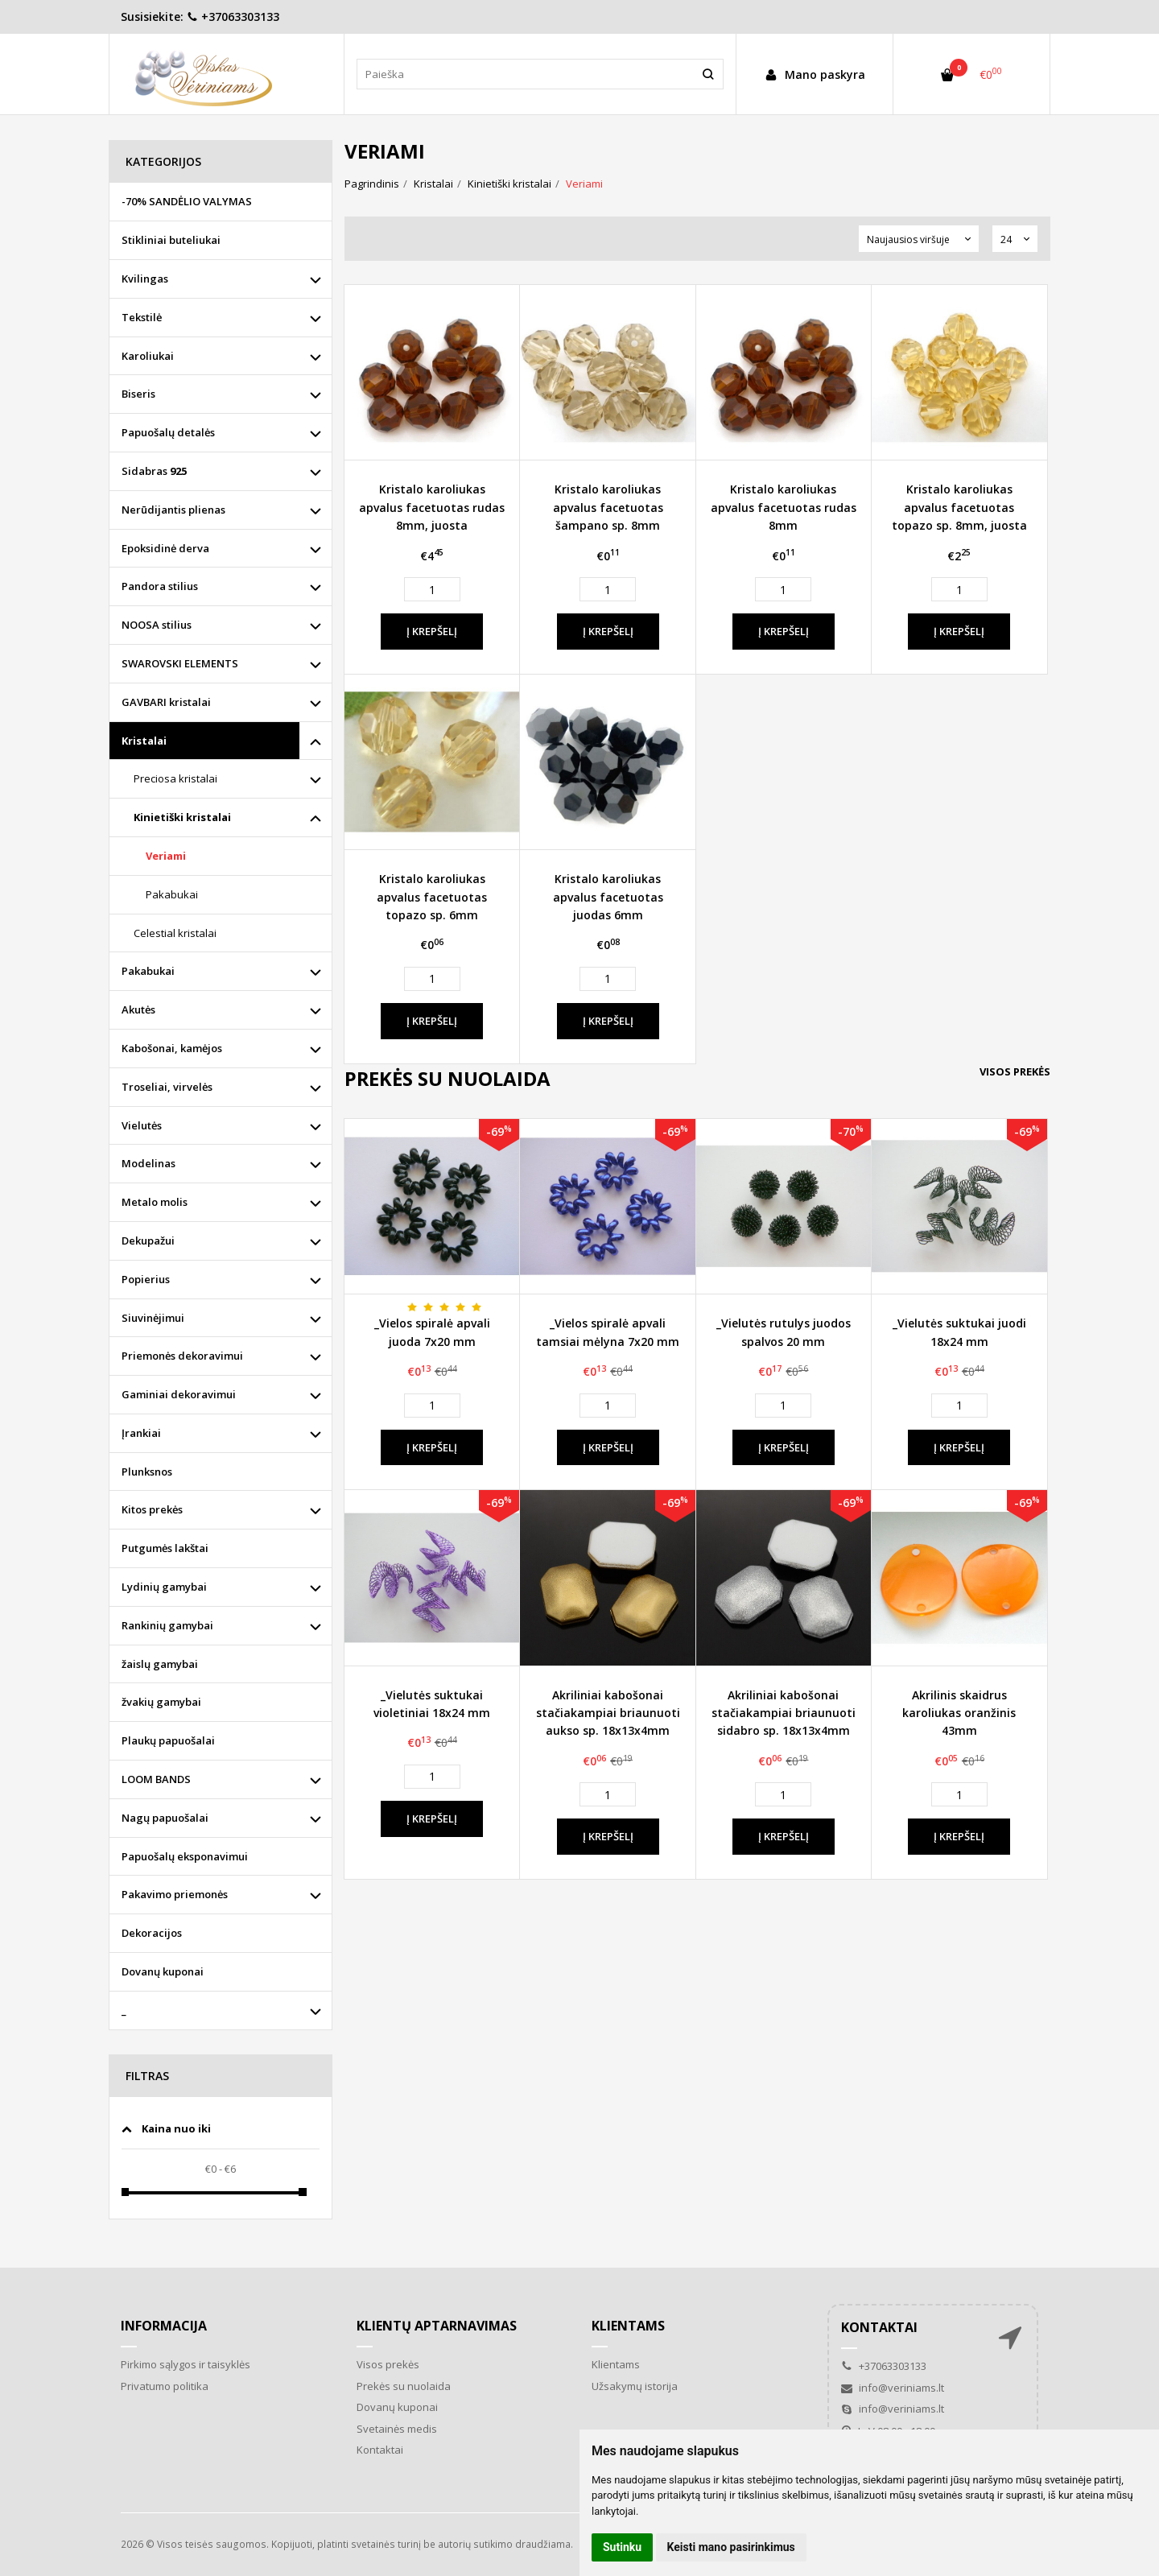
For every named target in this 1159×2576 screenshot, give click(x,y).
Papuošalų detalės (168, 432)
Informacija (164, 2325)
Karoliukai (148, 356)
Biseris (138, 393)
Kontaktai (380, 2449)
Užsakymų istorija (635, 2386)
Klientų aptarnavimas (437, 2325)
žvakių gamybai (161, 1702)
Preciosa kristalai (175, 778)
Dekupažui (148, 1240)
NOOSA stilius (157, 624)
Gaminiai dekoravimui (179, 1394)
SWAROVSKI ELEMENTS (180, 663)
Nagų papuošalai (165, 1817)
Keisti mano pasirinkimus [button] (731, 2547)
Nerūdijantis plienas (173, 509)
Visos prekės (1015, 1071)
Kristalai (144, 740)
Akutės (138, 1009)
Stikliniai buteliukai (171, 240)
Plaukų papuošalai (168, 1740)
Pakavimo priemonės (175, 1894)
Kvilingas (145, 278)
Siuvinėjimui (153, 1318)
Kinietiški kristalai (182, 817)
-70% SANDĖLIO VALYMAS (187, 201)
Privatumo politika (164, 2386)
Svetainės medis (397, 2428)
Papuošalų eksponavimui (185, 1856)
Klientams (628, 2325)
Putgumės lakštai (165, 1548)
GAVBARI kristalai (166, 702)
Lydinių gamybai (164, 1586)
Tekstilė (142, 317)
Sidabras (154, 471)
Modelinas (148, 1163)
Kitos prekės (152, 1509)
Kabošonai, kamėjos (172, 1048)
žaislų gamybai (160, 1664)
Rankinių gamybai (167, 1625)
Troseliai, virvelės (167, 1087)
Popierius (146, 1279)
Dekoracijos (152, 1933)
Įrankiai (141, 1433)
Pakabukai (172, 894)
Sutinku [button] (622, 2547)
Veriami (166, 855)
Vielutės (142, 1125)
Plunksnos (147, 1471)
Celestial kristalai (175, 933)
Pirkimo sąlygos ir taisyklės (185, 2364)
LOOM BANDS (156, 1779)
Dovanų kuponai (163, 1971)
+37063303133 (233, 16)
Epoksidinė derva (165, 548)
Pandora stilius (160, 586)
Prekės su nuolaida (404, 2386)
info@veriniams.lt (892, 2387)
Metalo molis (155, 1202)
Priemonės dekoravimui (182, 1355)
